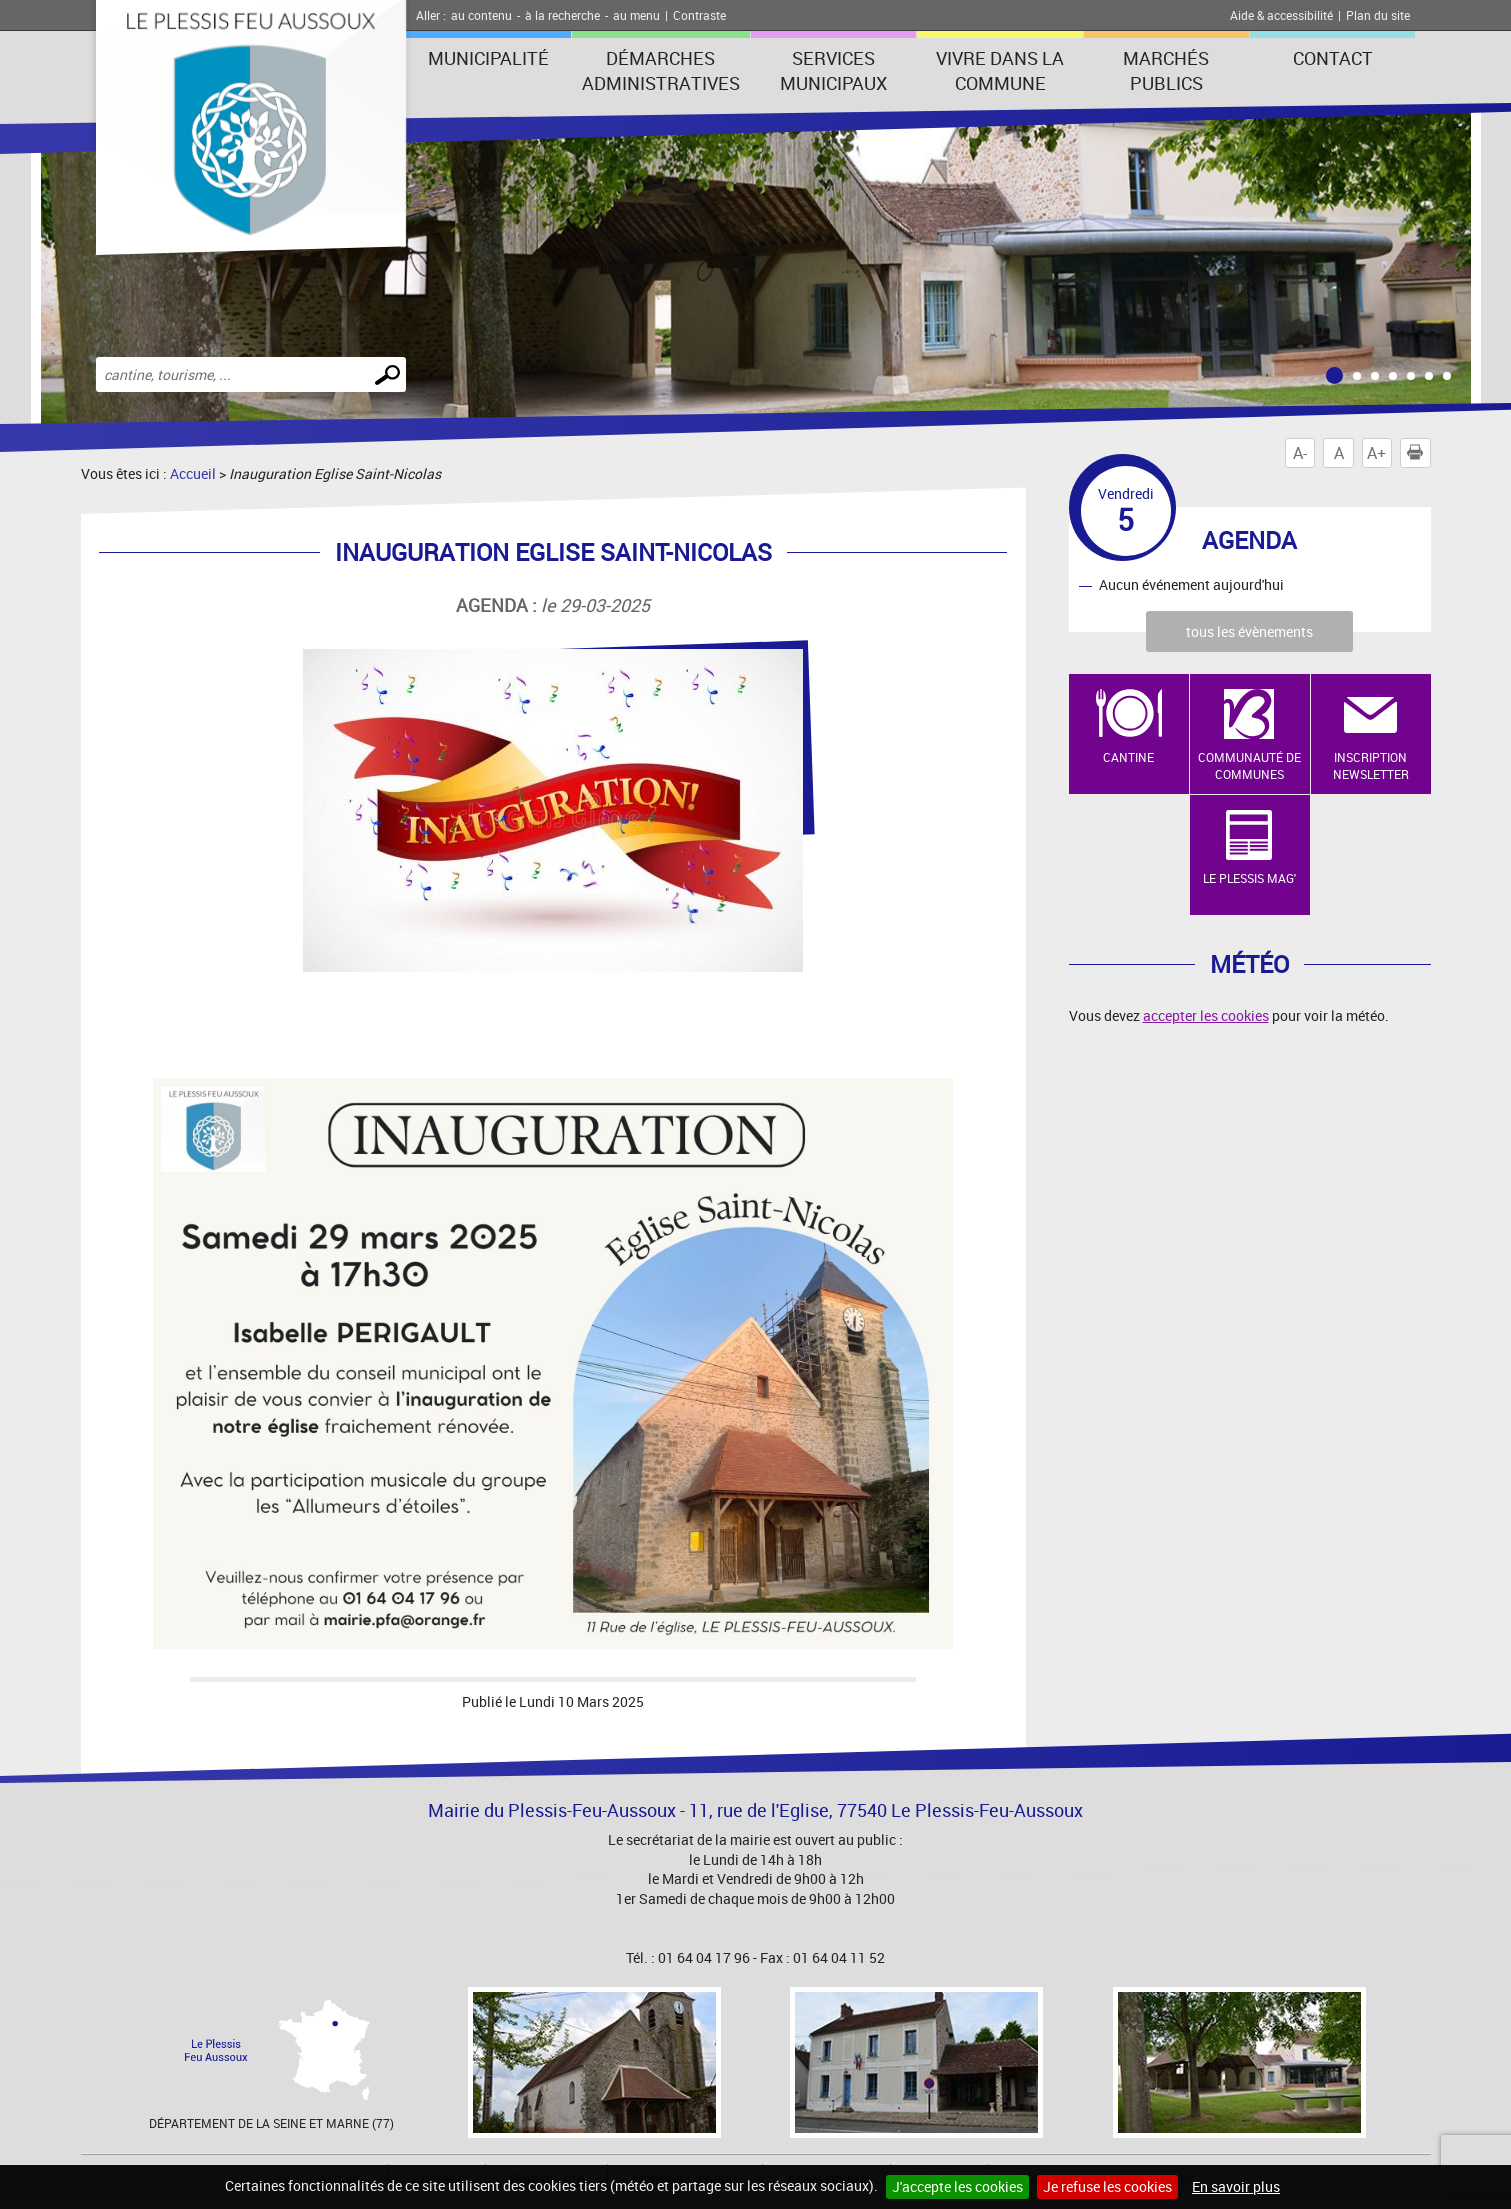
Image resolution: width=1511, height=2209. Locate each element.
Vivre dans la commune (1000, 70)
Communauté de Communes (1249, 765)
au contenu (481, 15)
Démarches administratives (661, 70)
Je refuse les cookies (1107, 2186)
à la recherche (562, 15)
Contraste (699, 15)
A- (1300, 453)
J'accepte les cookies (957, 2186)
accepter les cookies (1206, 1015)
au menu (636, 15)
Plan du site (1378, 15)
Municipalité (488, 58)
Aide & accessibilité (1281, 15)
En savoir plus (1236, 2186)
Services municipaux (833, 70)
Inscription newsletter (1371, 765)
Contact (1333, 58)
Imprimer (1419, 453)
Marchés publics (1166, 70)
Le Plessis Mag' (1249, 878)
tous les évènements (1249, 631)
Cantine (1128, 757)
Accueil (193, 473)
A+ (1376, 453)
